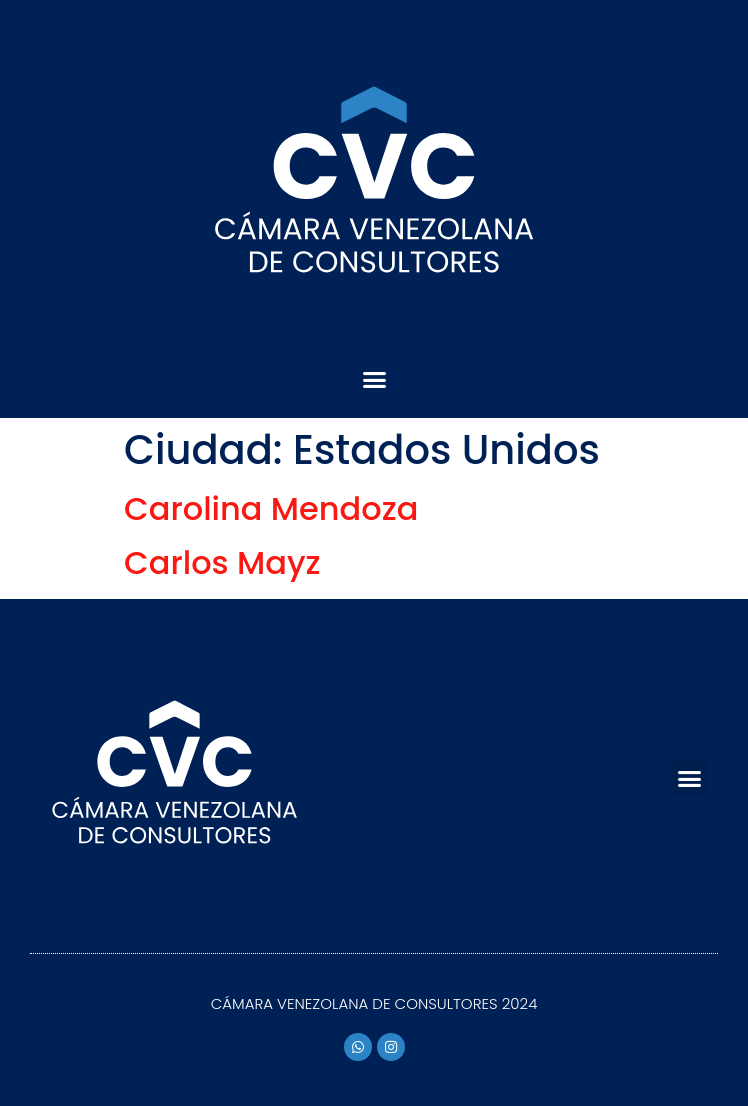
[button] (374, 380)
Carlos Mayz (222, 562)
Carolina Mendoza (271, 508)
